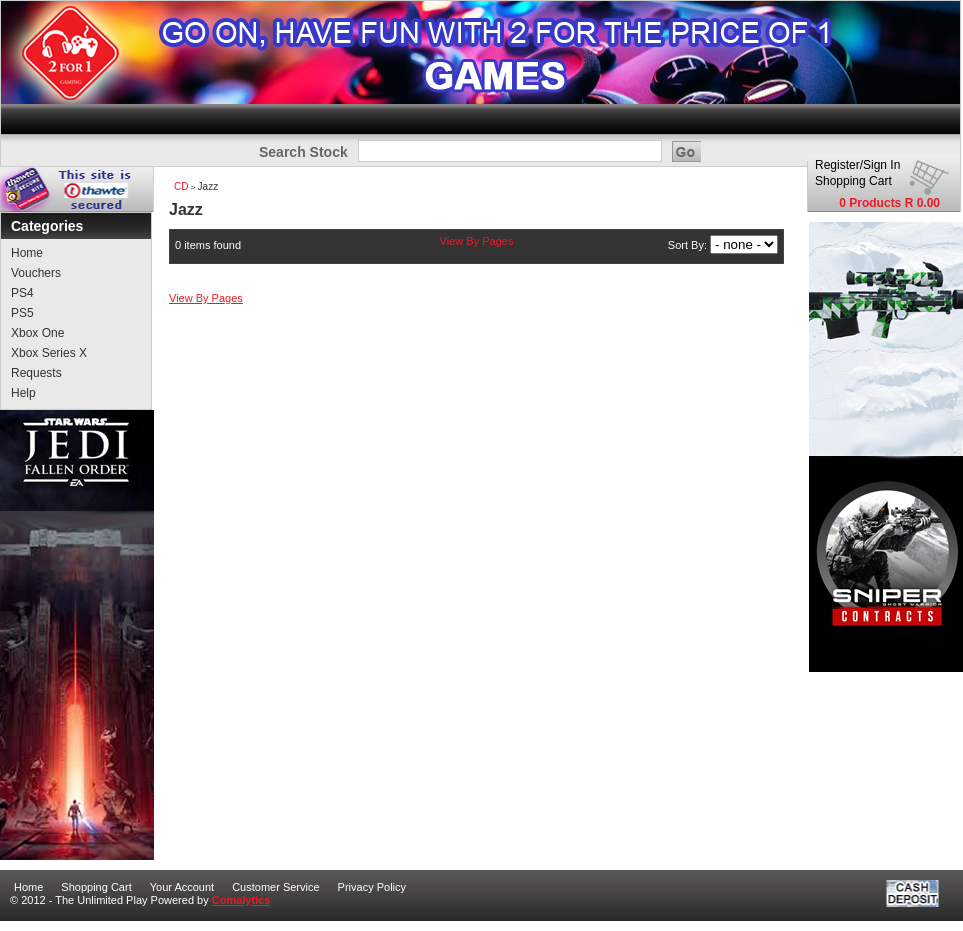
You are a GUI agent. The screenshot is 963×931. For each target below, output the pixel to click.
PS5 (22, 313)
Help (23, 393)
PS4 (22, 293)
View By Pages (477, 241)
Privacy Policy (372, 887)
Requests (36, 373)
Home (27, 253)
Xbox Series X (49, 353)
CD (181, 186)
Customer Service (275, 887)
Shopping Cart (853, 181)
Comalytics (241, 900)
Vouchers (36, 273)
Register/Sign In (857, 165)
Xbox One (37, 333)
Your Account (182, 887)
